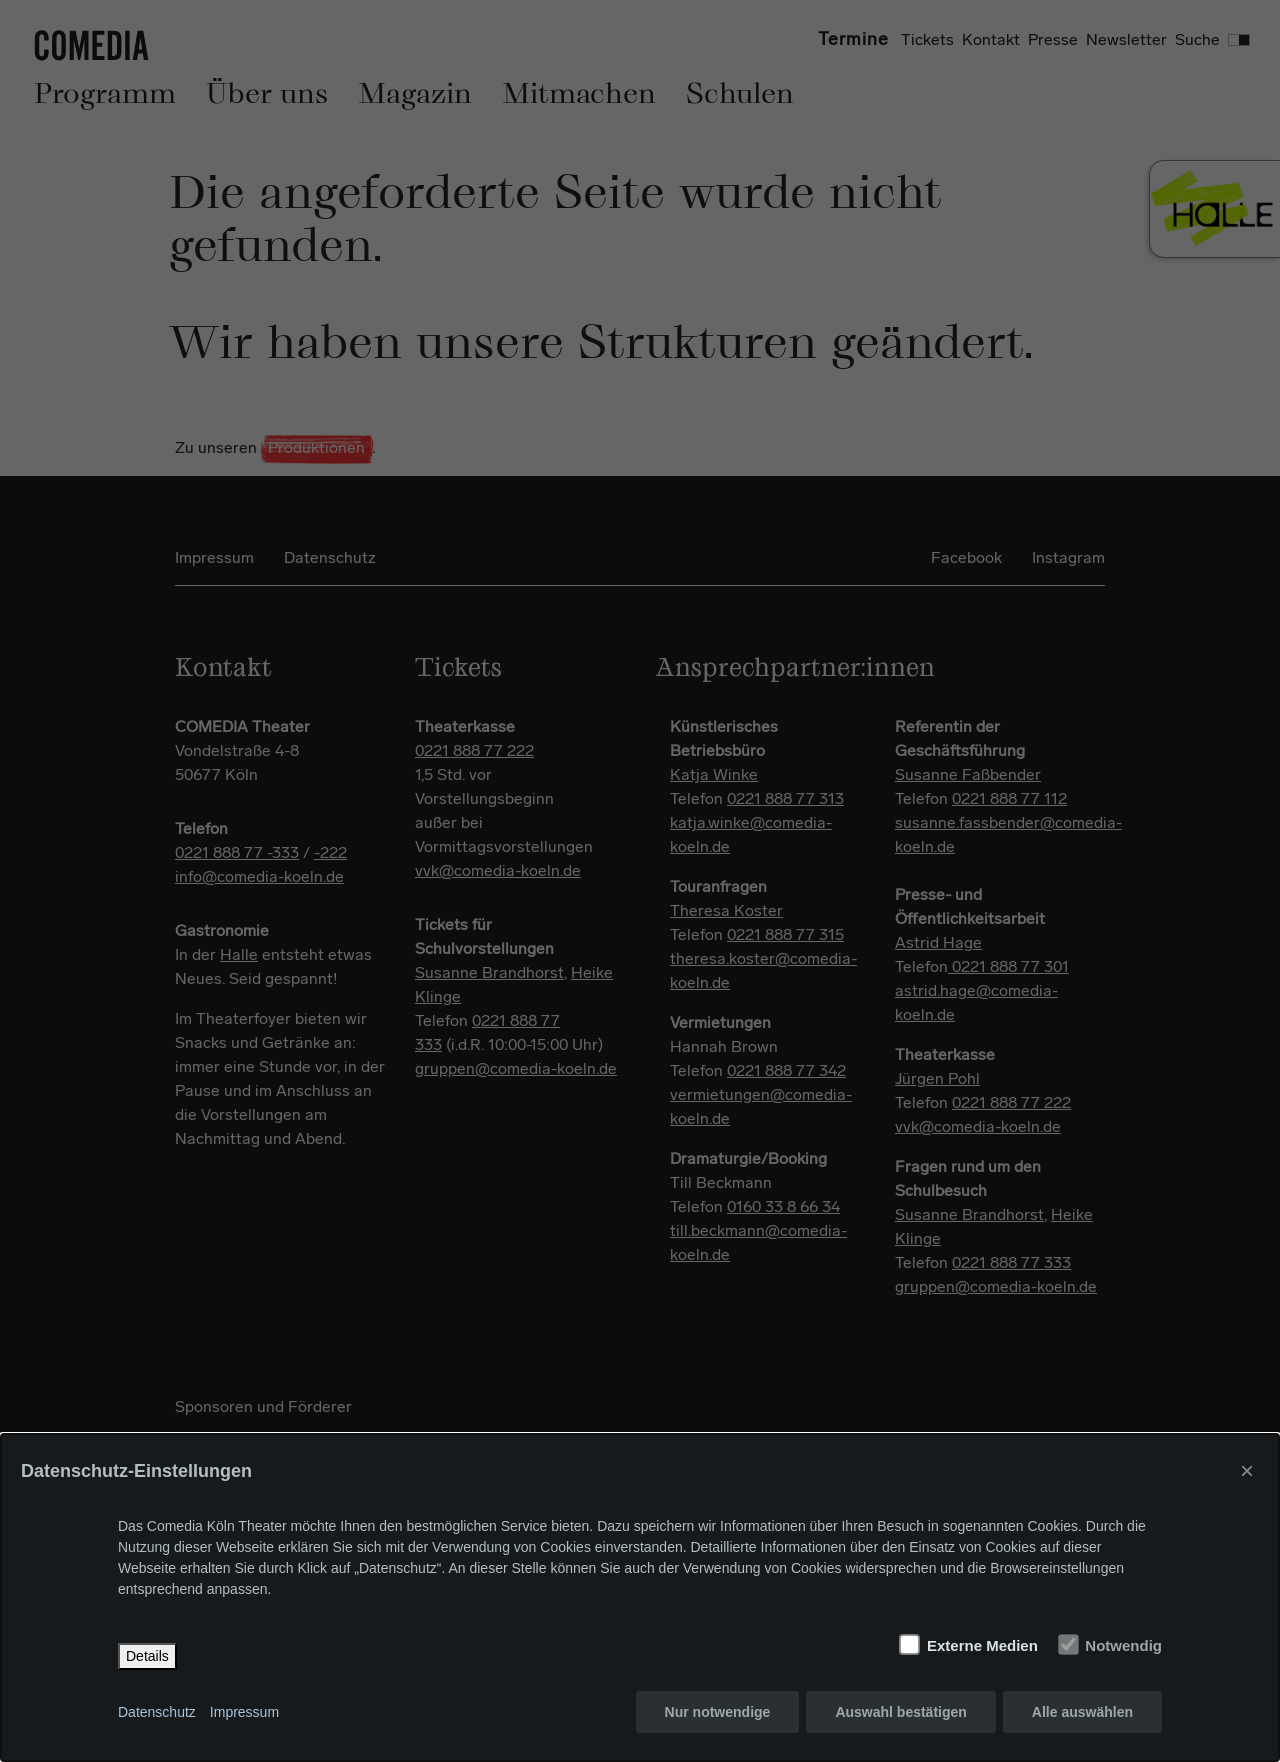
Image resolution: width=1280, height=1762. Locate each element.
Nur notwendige (718, 1712)
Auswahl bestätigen (900, 1712)
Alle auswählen (1082, 1712)
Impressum (244, 1712)
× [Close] (1247, 1470)
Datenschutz (157, 1712)
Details (147, 1656)
